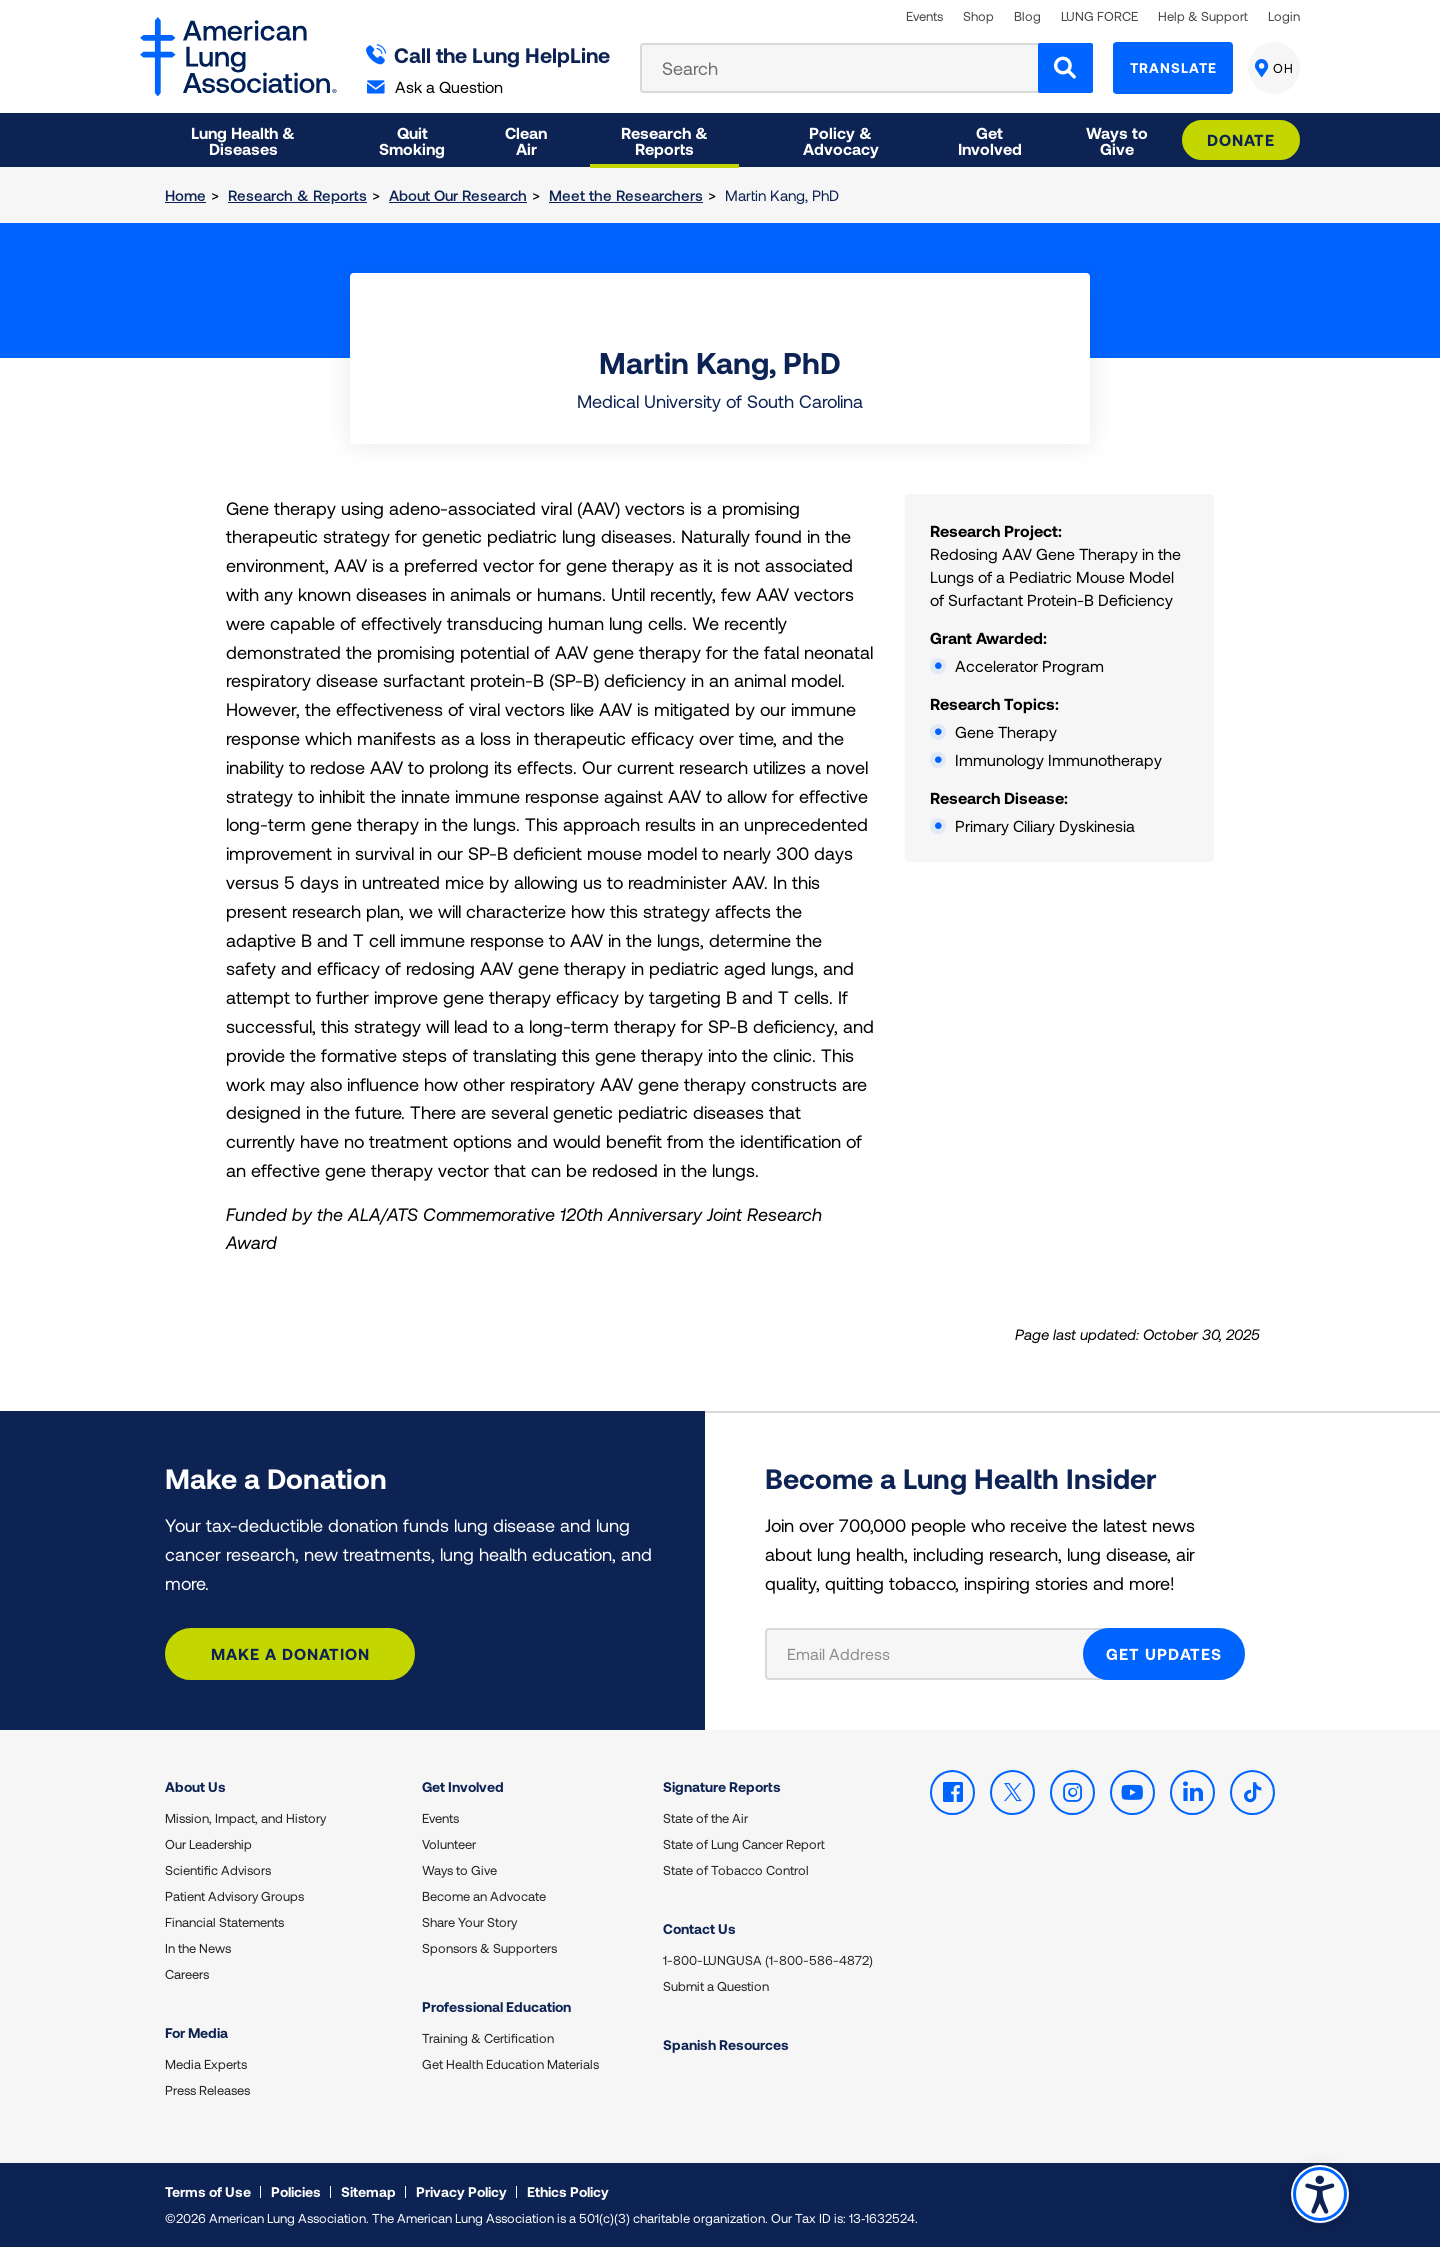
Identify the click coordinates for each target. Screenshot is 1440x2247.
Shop (978, 16)
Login (1284, 16)
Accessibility (1319, 2193)
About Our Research (458, 195)
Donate (1241, 139)
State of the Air (705, 1818)
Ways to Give (459, 1870)
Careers (187, 1974)
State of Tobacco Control (736, 1870)
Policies (296, 2191)
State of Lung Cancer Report (744, 1844)
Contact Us (699, 1928)
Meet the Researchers (626, 195)
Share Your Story (469, 1922)
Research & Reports (297, 195)
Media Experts (206, 2064)
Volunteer (449, 1844)
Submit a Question (716, 1986)
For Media (196, 2032)
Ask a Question (435, 86)
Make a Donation (290, 1653)
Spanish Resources (726, 2044)
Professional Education (496, 2006)
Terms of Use (208, 2191)
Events (924, 16)
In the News (198, 1948)
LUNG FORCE (1099, 16)
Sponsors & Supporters (489, 1948)
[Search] (1065, 68)
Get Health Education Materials (510, 2064)
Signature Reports (722, 1786)
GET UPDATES (1164, 1653)
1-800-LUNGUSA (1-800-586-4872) (768, 1960)
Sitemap (368, 2191)
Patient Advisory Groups (234, 1896)
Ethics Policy (568, 2191)
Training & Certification (488, 2038)
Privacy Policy (461, 2191)
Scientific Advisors (218, 1870)
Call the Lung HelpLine (488, 54)
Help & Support (1203, 16)
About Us (195, 1786)
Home (185, 195)
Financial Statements (224, 1922)
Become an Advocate (484, 1896)
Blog (1027, 16)
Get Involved (463, 1786)
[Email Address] (936, 1654)
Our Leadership (208, 1844)
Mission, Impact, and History (245, 1818)
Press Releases (207, 2090)
